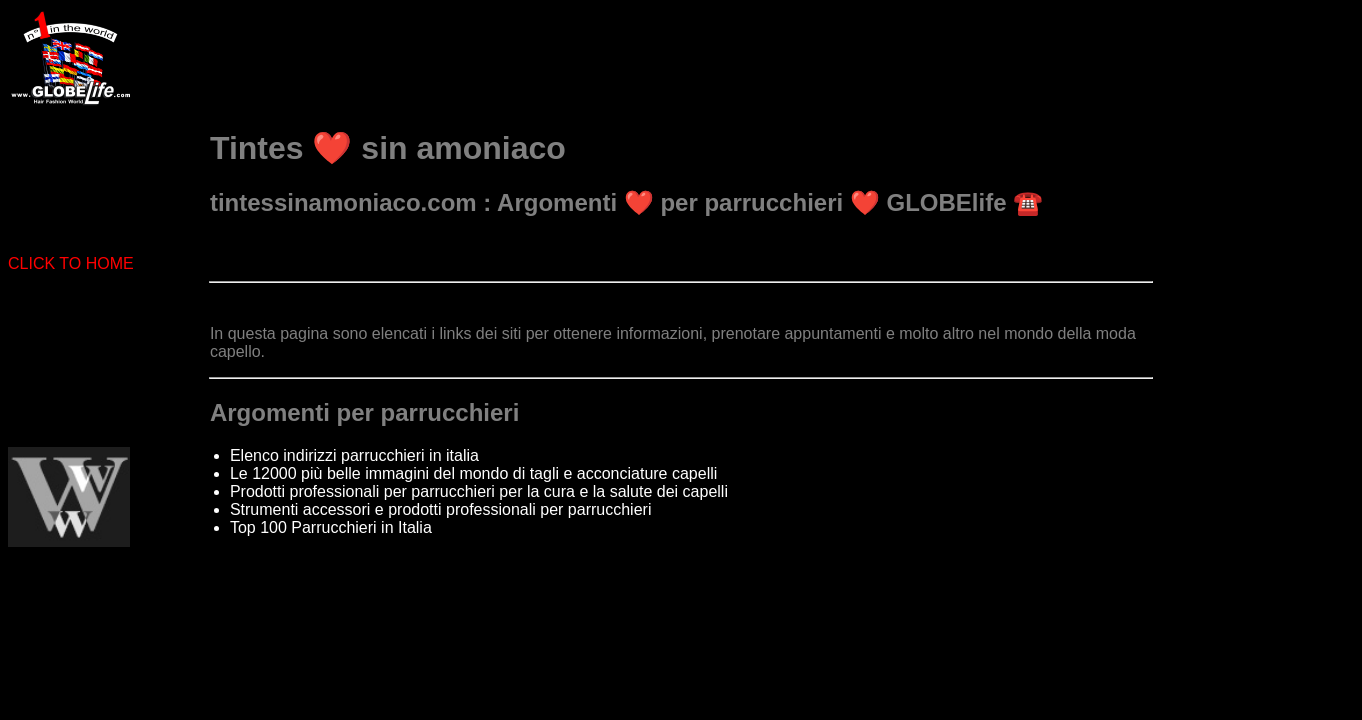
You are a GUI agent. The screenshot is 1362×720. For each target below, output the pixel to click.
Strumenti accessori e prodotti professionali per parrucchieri (441, 509)
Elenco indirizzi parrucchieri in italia (354, 455)
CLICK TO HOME (71, 263)
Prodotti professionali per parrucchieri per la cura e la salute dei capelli (479, 491)
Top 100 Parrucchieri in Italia (331, 527)
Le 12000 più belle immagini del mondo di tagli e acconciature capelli (473, 473)
